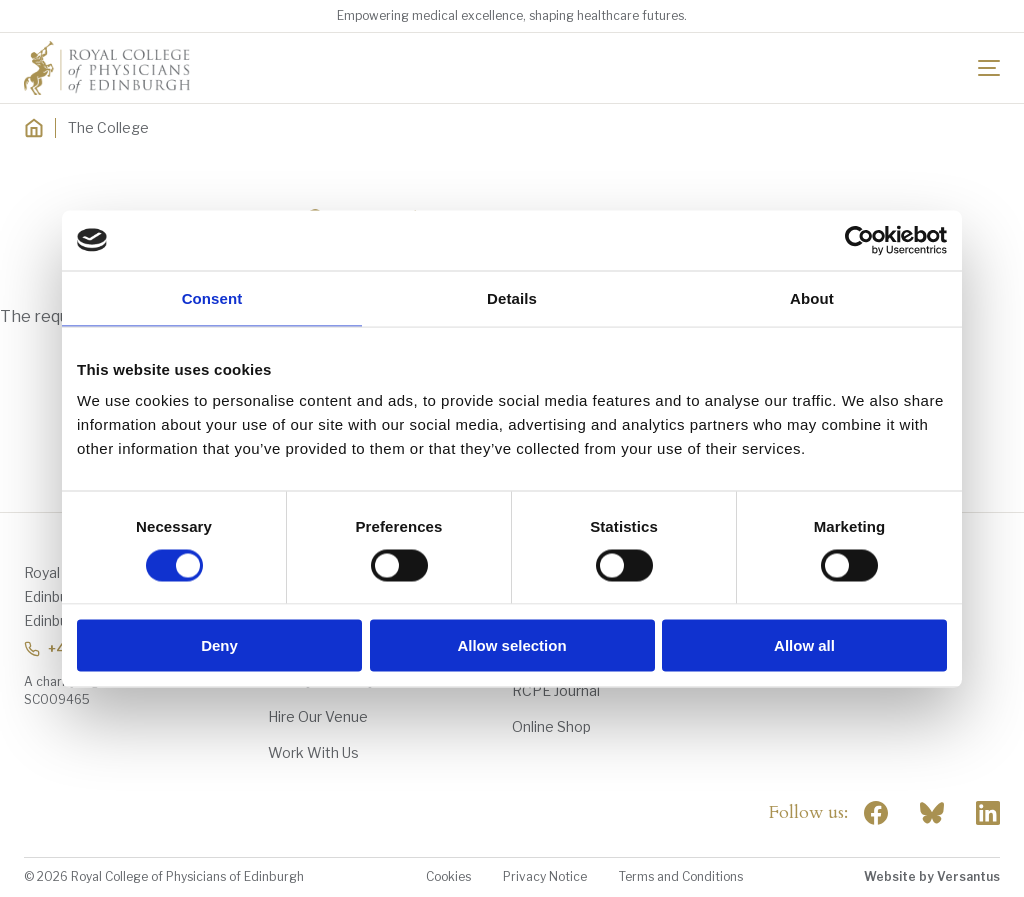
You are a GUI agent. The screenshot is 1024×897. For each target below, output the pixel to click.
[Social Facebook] (876, 813)
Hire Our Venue (318, 716)
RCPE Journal (556, 690)
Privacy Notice (545, 876)
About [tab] (812, 297)
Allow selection (511, 645)
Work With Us (313, 752)
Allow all (804, 645)
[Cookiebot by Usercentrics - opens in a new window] (859, 240)
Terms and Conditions (681, 876)
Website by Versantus (932, 876)
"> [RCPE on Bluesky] (932, 813)
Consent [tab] (212, 297)
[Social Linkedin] (988, 813)
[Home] (34, 128)
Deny (219, 645)
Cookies (448, 876)
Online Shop (551, 726)
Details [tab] (512, 297)
